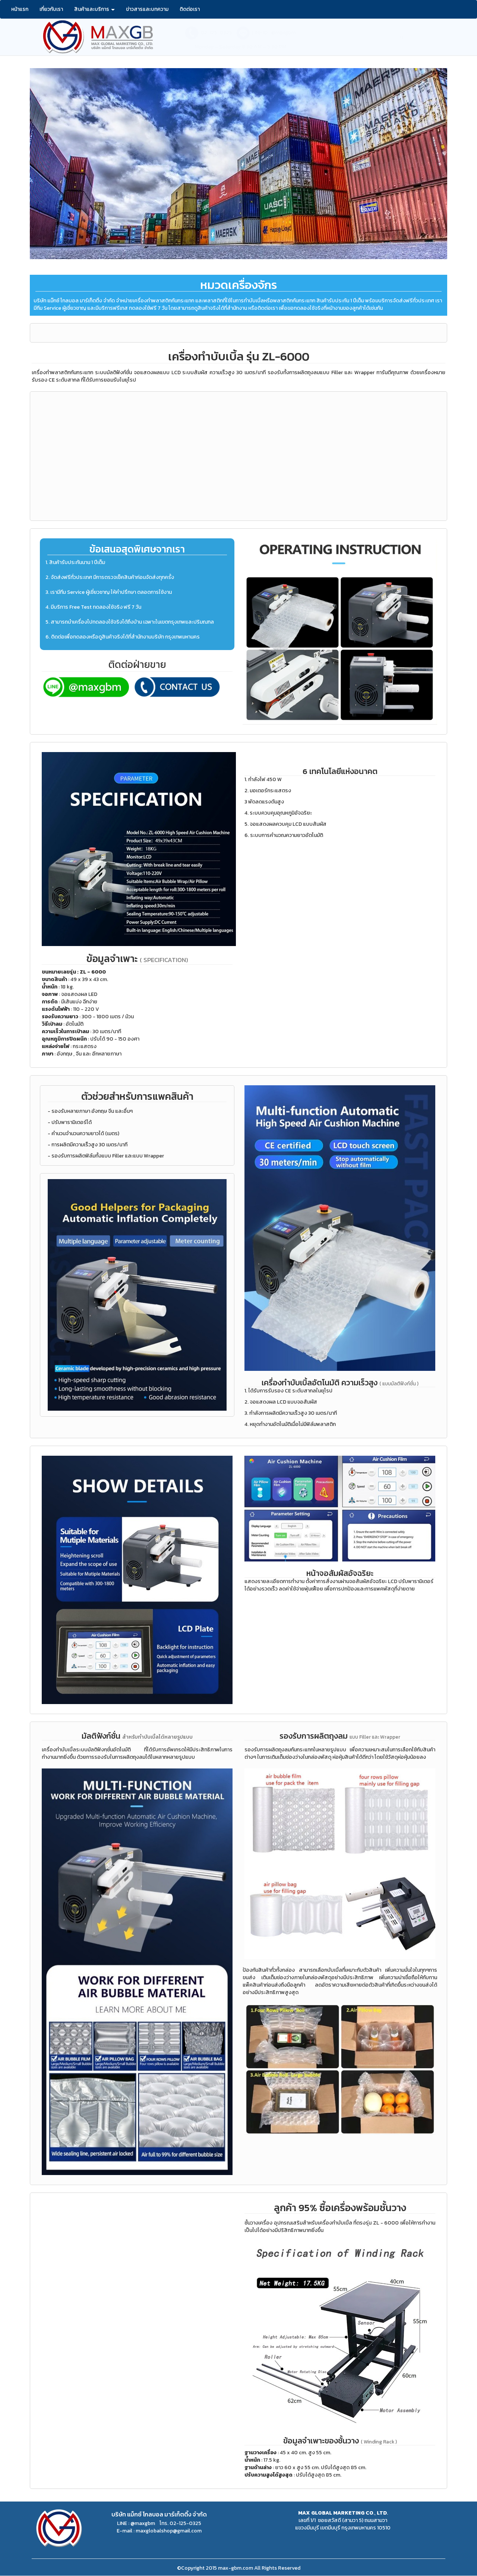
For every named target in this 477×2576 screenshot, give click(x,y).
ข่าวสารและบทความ (147, 9)
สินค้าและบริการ (94, 9)
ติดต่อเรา (190, 9)
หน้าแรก (19, 9)
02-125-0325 (216, 32)
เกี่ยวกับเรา (51, 9)
